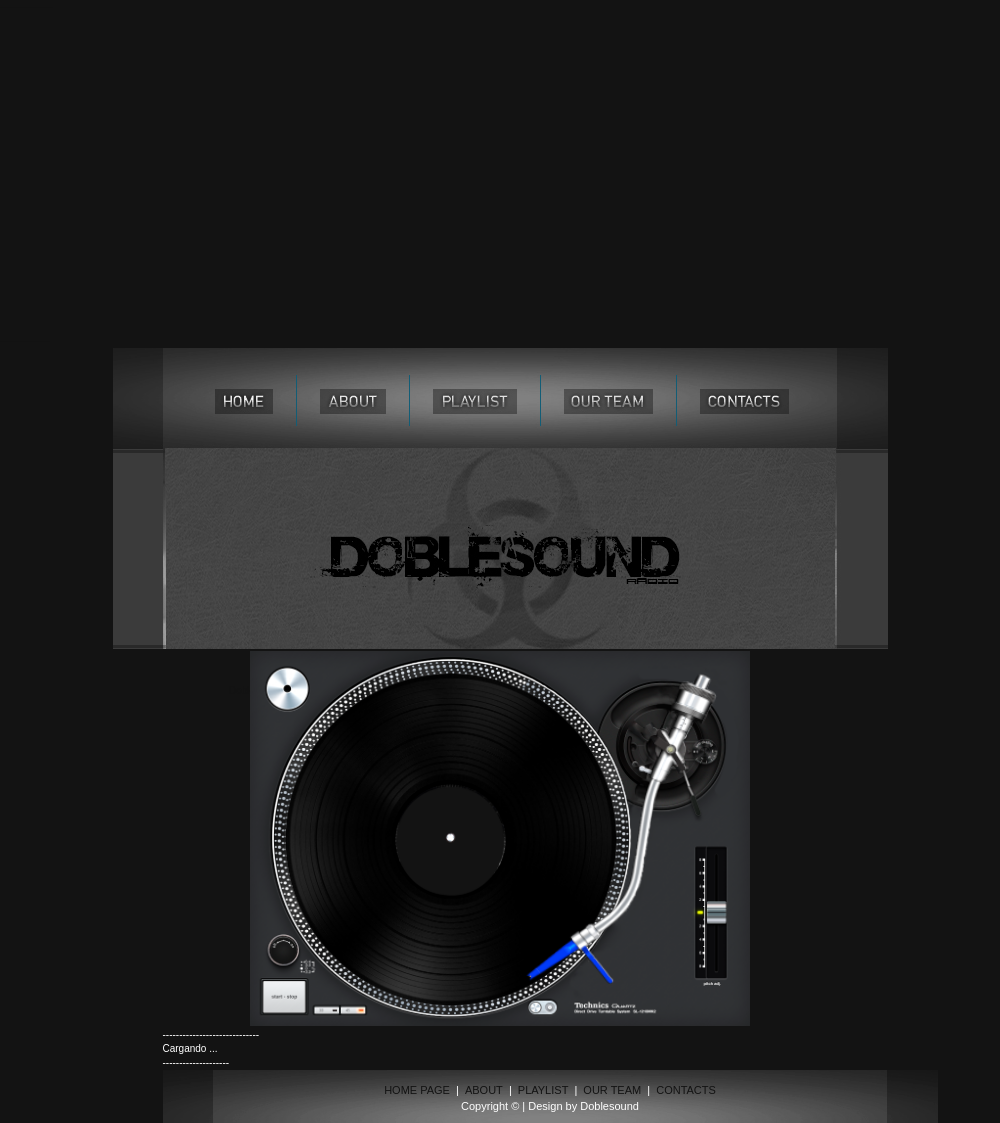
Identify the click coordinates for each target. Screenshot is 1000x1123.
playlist (475, 400)
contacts (744, 400)
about (353, 400)
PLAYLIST (543, 1090)
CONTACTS (686, 1090)
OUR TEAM (612, 1090)
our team (608, 400)
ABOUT (484, 1090)
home (244, 400)
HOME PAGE (417, 1090)
